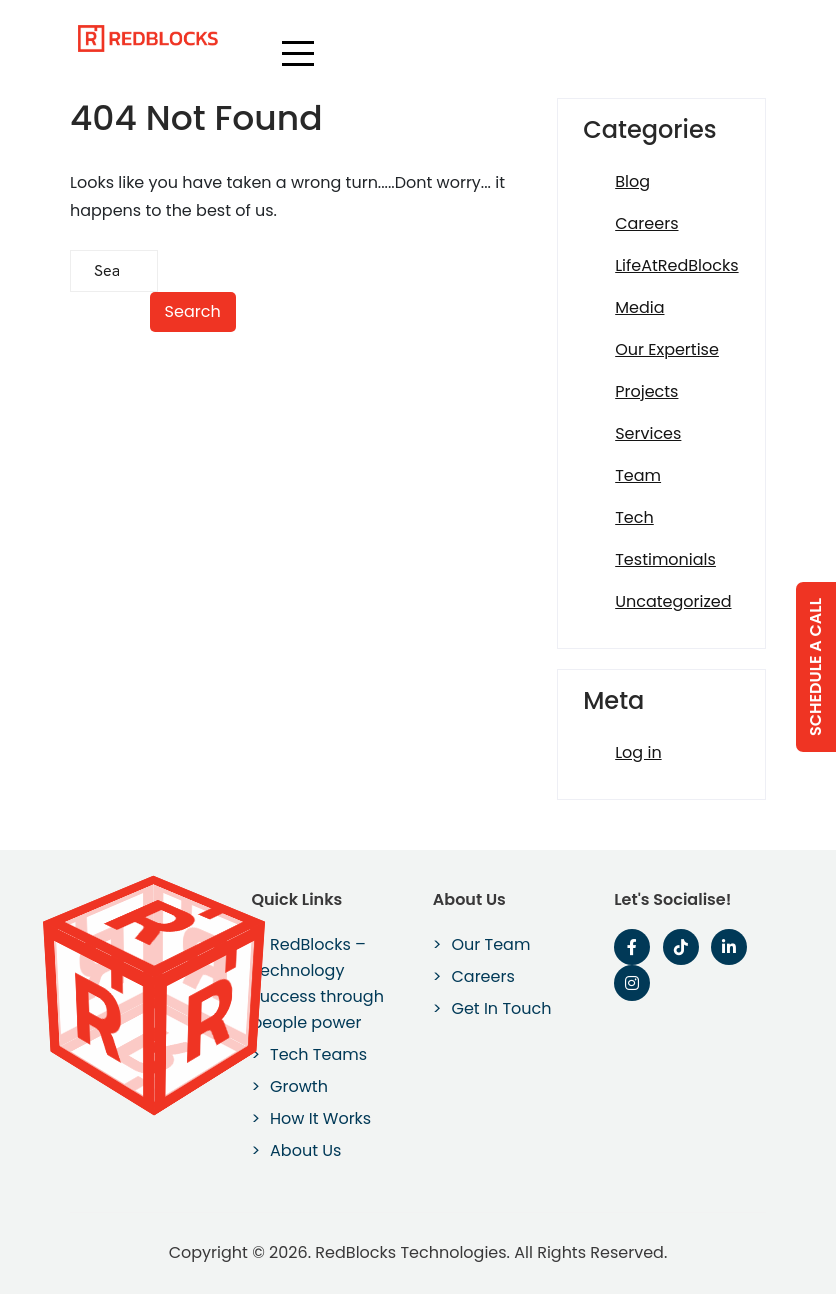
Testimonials (665, 559)
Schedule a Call (815, 667)
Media (639, 307)
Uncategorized (673, 601)
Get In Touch (501, 1008)
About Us (305, 1150)
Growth (299, 1086)
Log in (638, 752)
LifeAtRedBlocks (676, 265)
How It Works (320, 1118)
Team (638, 475)
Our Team (490, 944)
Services (648, 433)
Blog (632, 181)
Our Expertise (667, 349)
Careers (646, 223)
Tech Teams (318, 1054)
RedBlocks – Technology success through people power (317, 983)
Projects (646, 391)
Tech (634, 517)
